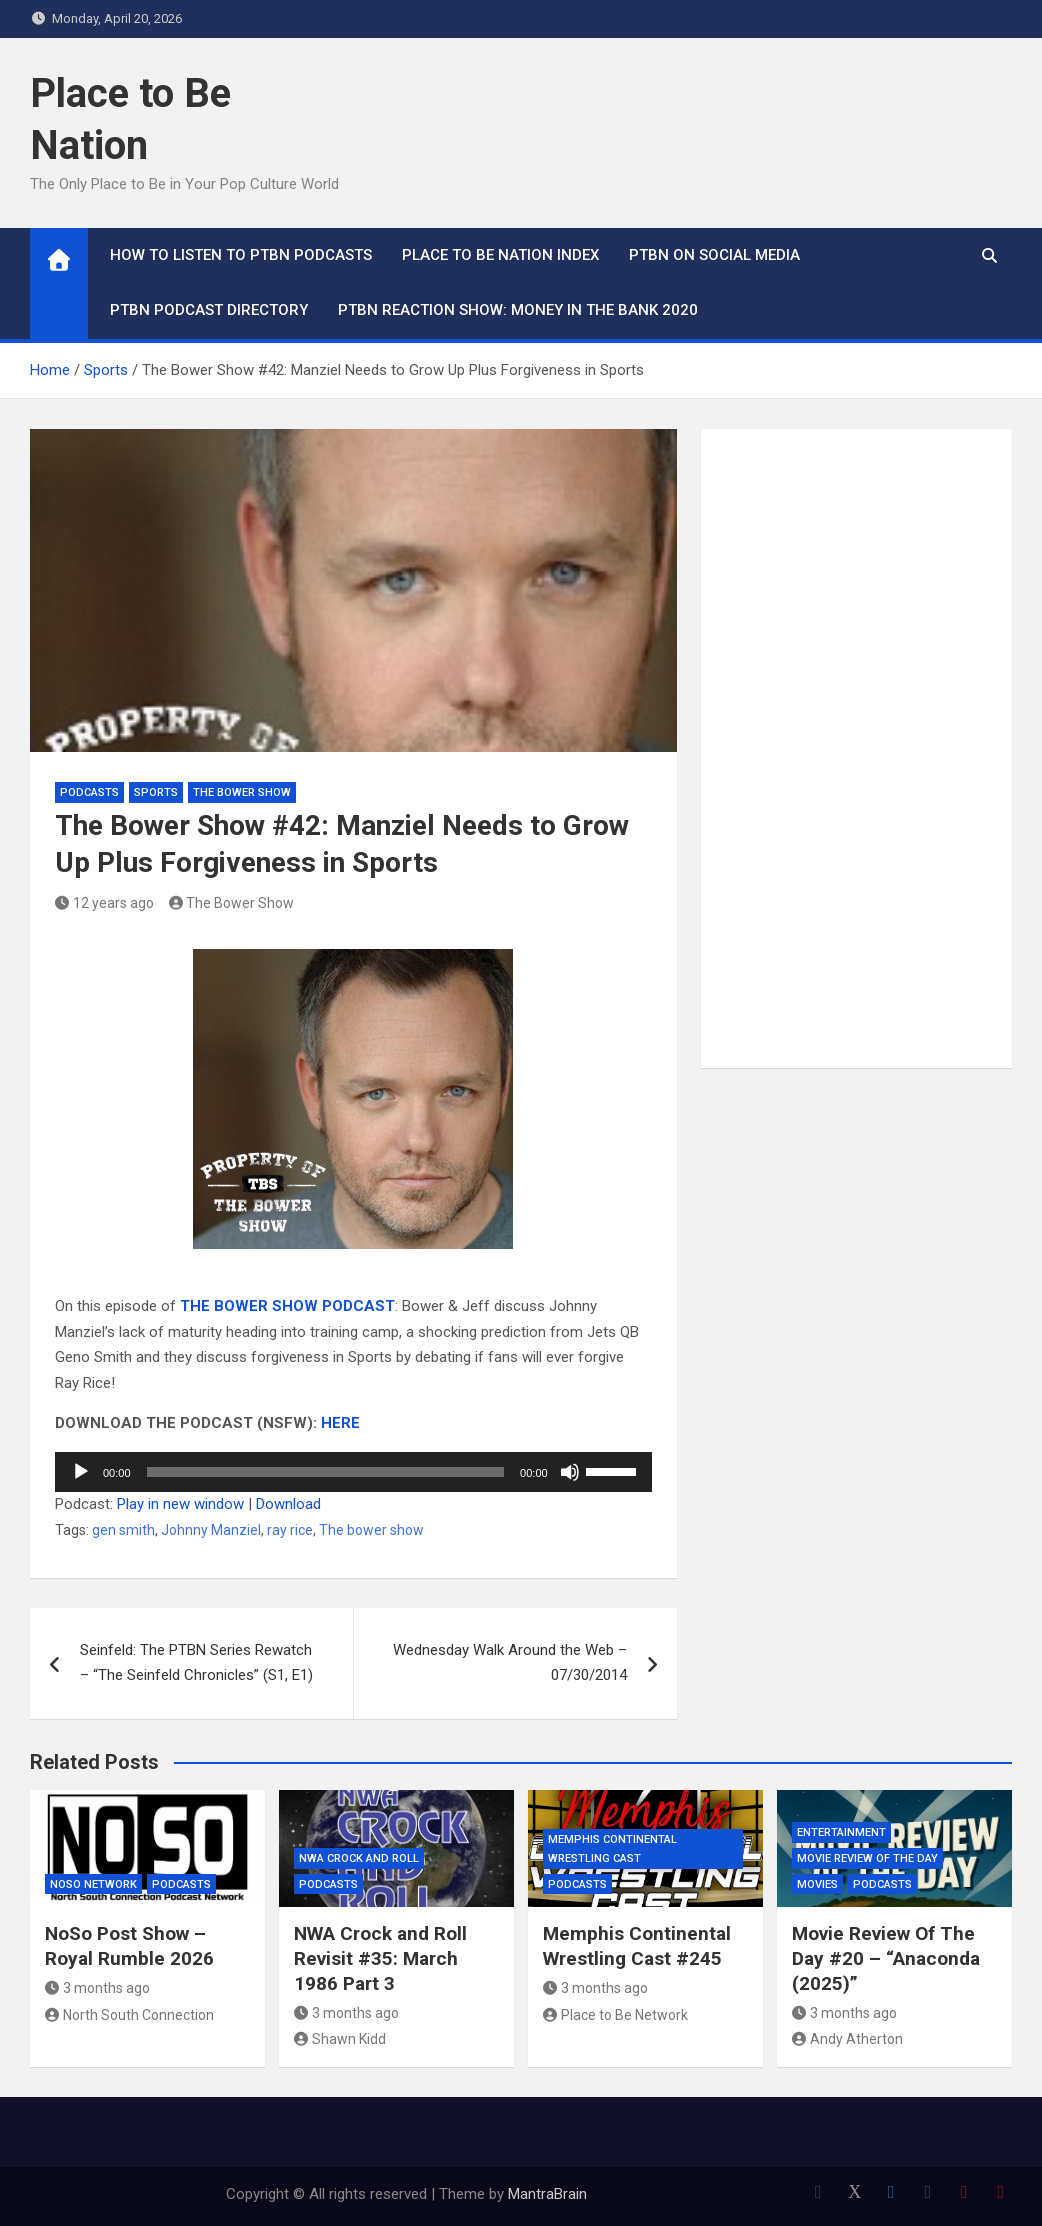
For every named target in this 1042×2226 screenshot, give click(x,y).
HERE (340, 1423)
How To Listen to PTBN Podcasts (241, 255)
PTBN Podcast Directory (209, 310)
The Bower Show (242, 792)
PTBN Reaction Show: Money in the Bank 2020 (518, 310)
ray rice (290, 1530)
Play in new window (180, 1504)
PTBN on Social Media (714, 255)
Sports (156, 792)
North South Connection (129, 2015)
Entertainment (841, 1832)
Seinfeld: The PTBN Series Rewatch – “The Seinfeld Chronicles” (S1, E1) (196, 1663)
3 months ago (97, 1988)
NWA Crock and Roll (359, 1858)
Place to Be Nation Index (500, 255)
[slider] (326, 1472)
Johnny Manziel (211, 1530)
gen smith (123, 1530)
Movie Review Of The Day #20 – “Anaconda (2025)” (886, 1958)
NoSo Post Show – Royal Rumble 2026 (129, 1946)
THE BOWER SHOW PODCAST (287, 1306)
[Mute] (570, 1472)
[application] (353, 1472)
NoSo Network (93, 1884)
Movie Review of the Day (867, 1858)
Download (288, 1504)
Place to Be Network (615, 2015)
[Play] (81, 1472)
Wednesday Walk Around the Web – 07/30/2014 (510, 1663)
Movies (817, 1884)
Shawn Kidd (340, 2039)
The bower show (371, 1530)
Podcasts (89, 792)
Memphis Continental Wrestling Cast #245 (637, 1946)
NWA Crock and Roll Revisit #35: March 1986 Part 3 (380, 1958)
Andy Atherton (847, 2039)
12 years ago (104, 903)
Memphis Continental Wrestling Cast (612, 1849)
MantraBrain (547, 2194)
